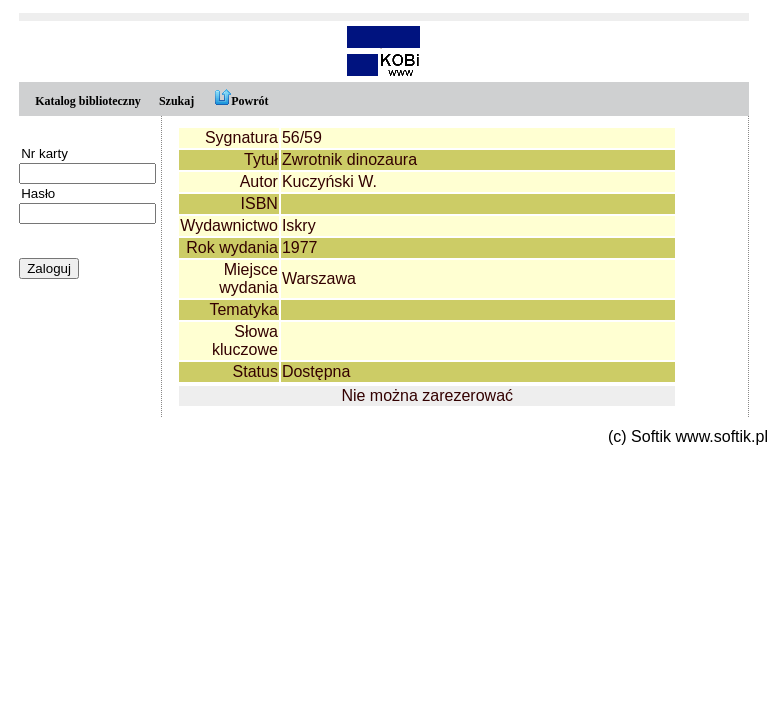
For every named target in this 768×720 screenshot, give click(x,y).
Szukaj (176, 101)
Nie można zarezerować (427, 395)
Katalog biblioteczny (88, 101)
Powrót (240, 101)
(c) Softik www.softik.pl (688, 436)
